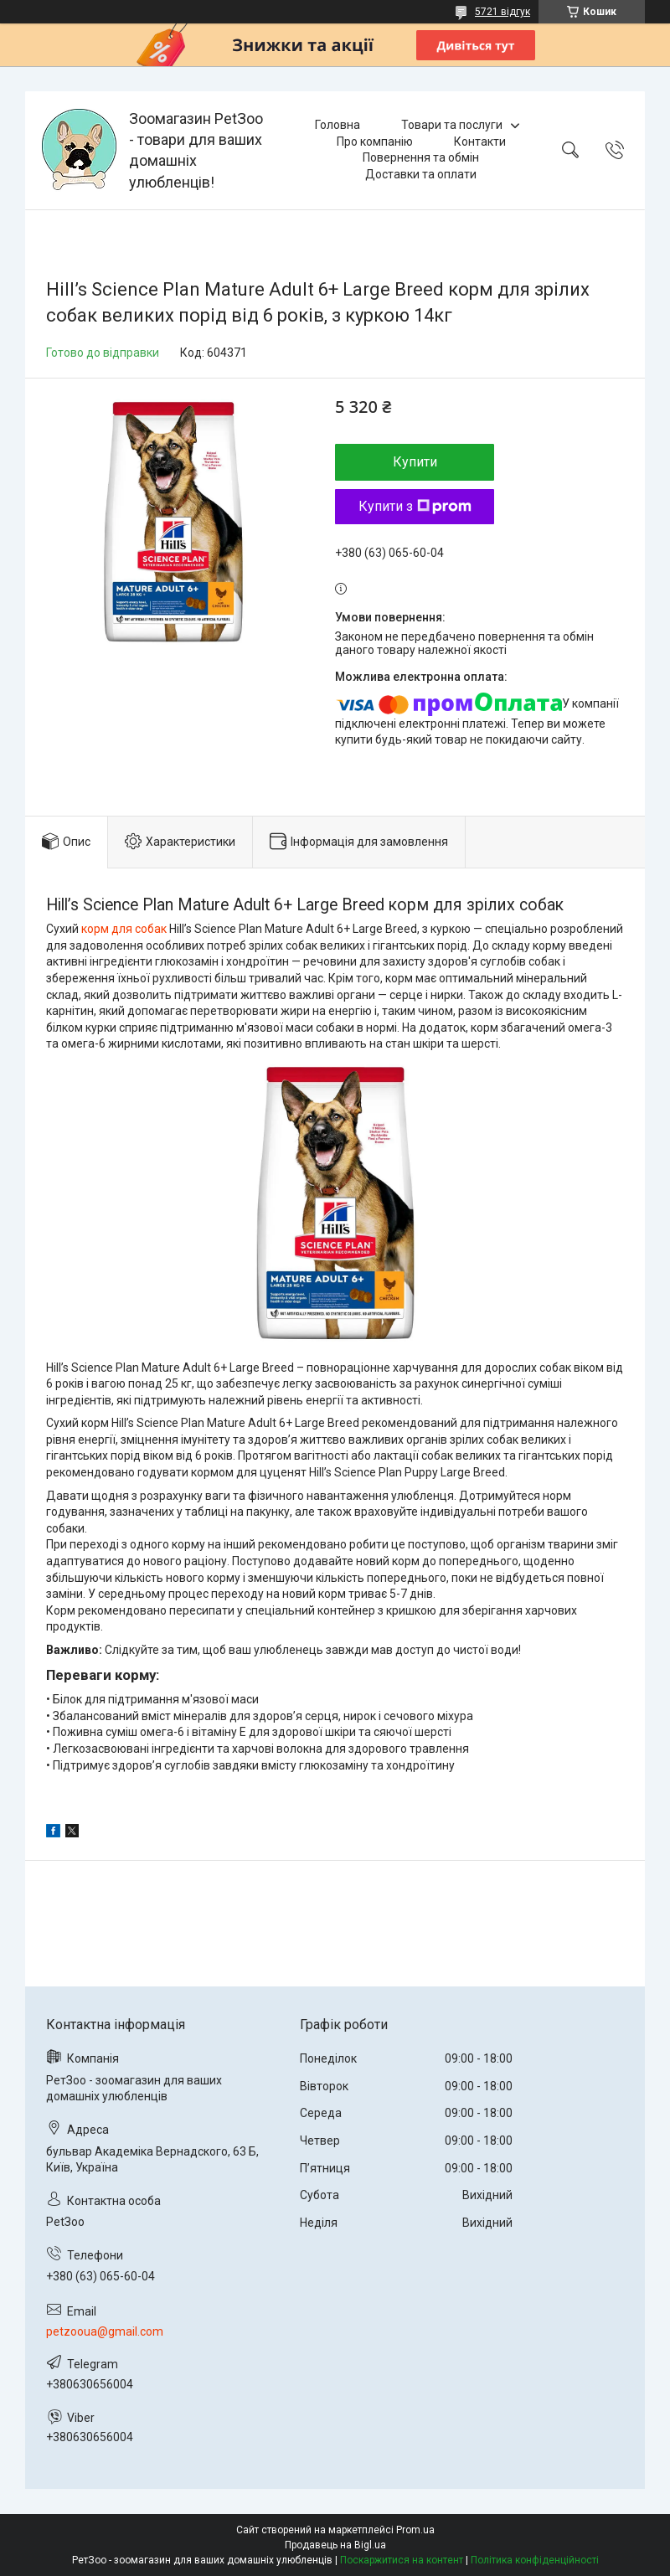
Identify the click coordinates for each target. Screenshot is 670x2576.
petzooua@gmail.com (104, 2331)
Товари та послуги (451, 124)
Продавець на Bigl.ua (335, 2545)
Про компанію (375, 141)
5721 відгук (502, 12)
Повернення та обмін (421, 157)
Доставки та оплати (421, 174)
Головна (337, 124)
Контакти (480, 141)
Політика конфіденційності (535, 2560)
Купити (415, 462)
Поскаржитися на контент (401, 2560)
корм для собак (124, 928)
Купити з (415, 506)
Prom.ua (415, 2530)
